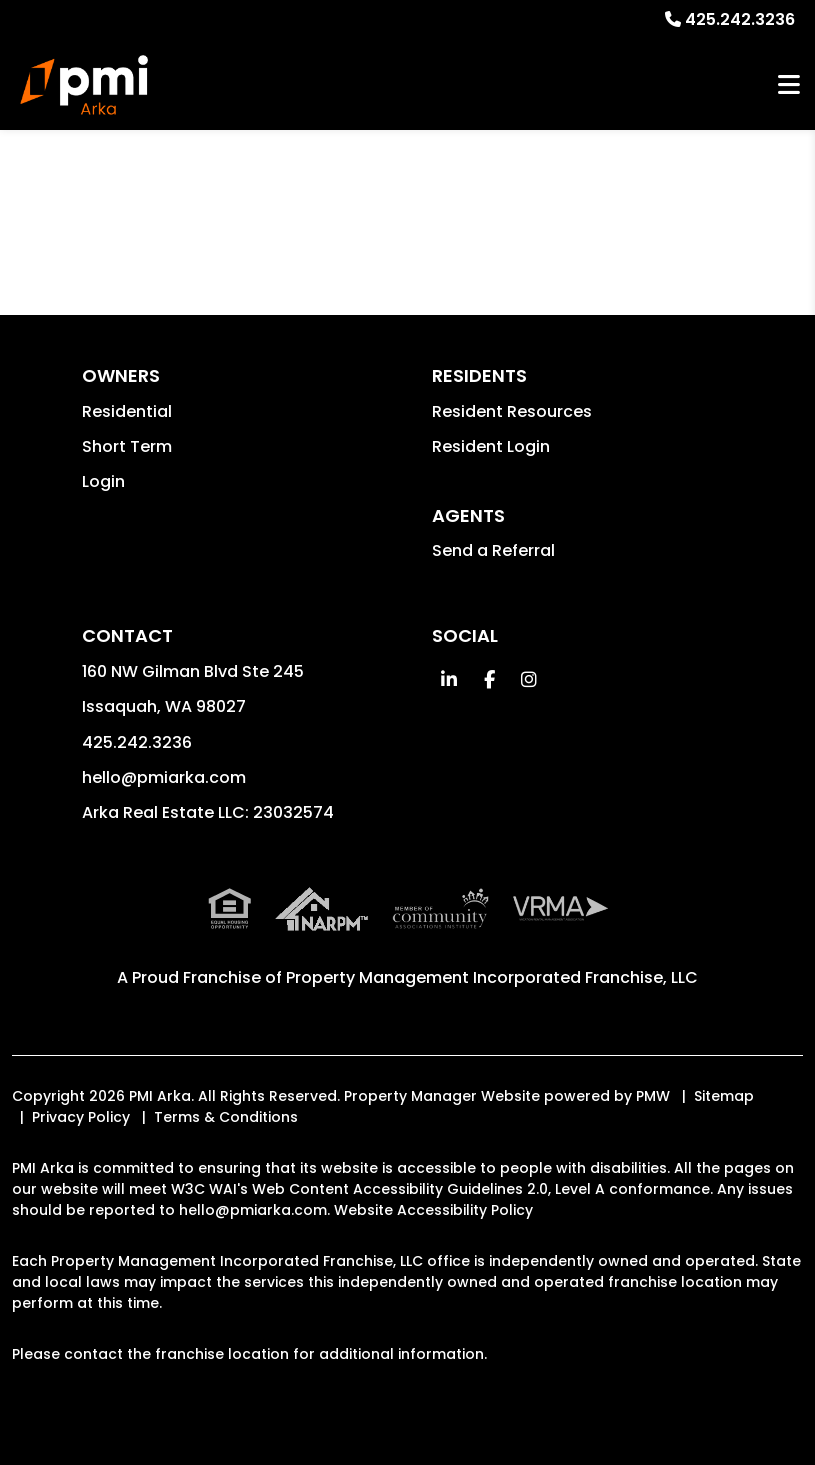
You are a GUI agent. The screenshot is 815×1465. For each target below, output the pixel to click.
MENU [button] (789, 85)
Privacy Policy (81, 1117)
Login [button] (103, 481)
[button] (449, 679)
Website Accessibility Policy (433, 1210)
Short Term (127, 446)
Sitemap (724, 1096)
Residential (127, 411)
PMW (653, 1096)
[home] (84, 85)
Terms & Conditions (226, 1117)
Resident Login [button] (491, 446)
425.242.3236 (740, 19)
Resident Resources (512, 411)
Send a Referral (493, 550)
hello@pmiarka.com (164, 777)
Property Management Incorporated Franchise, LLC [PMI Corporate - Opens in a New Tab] (492, 977)
